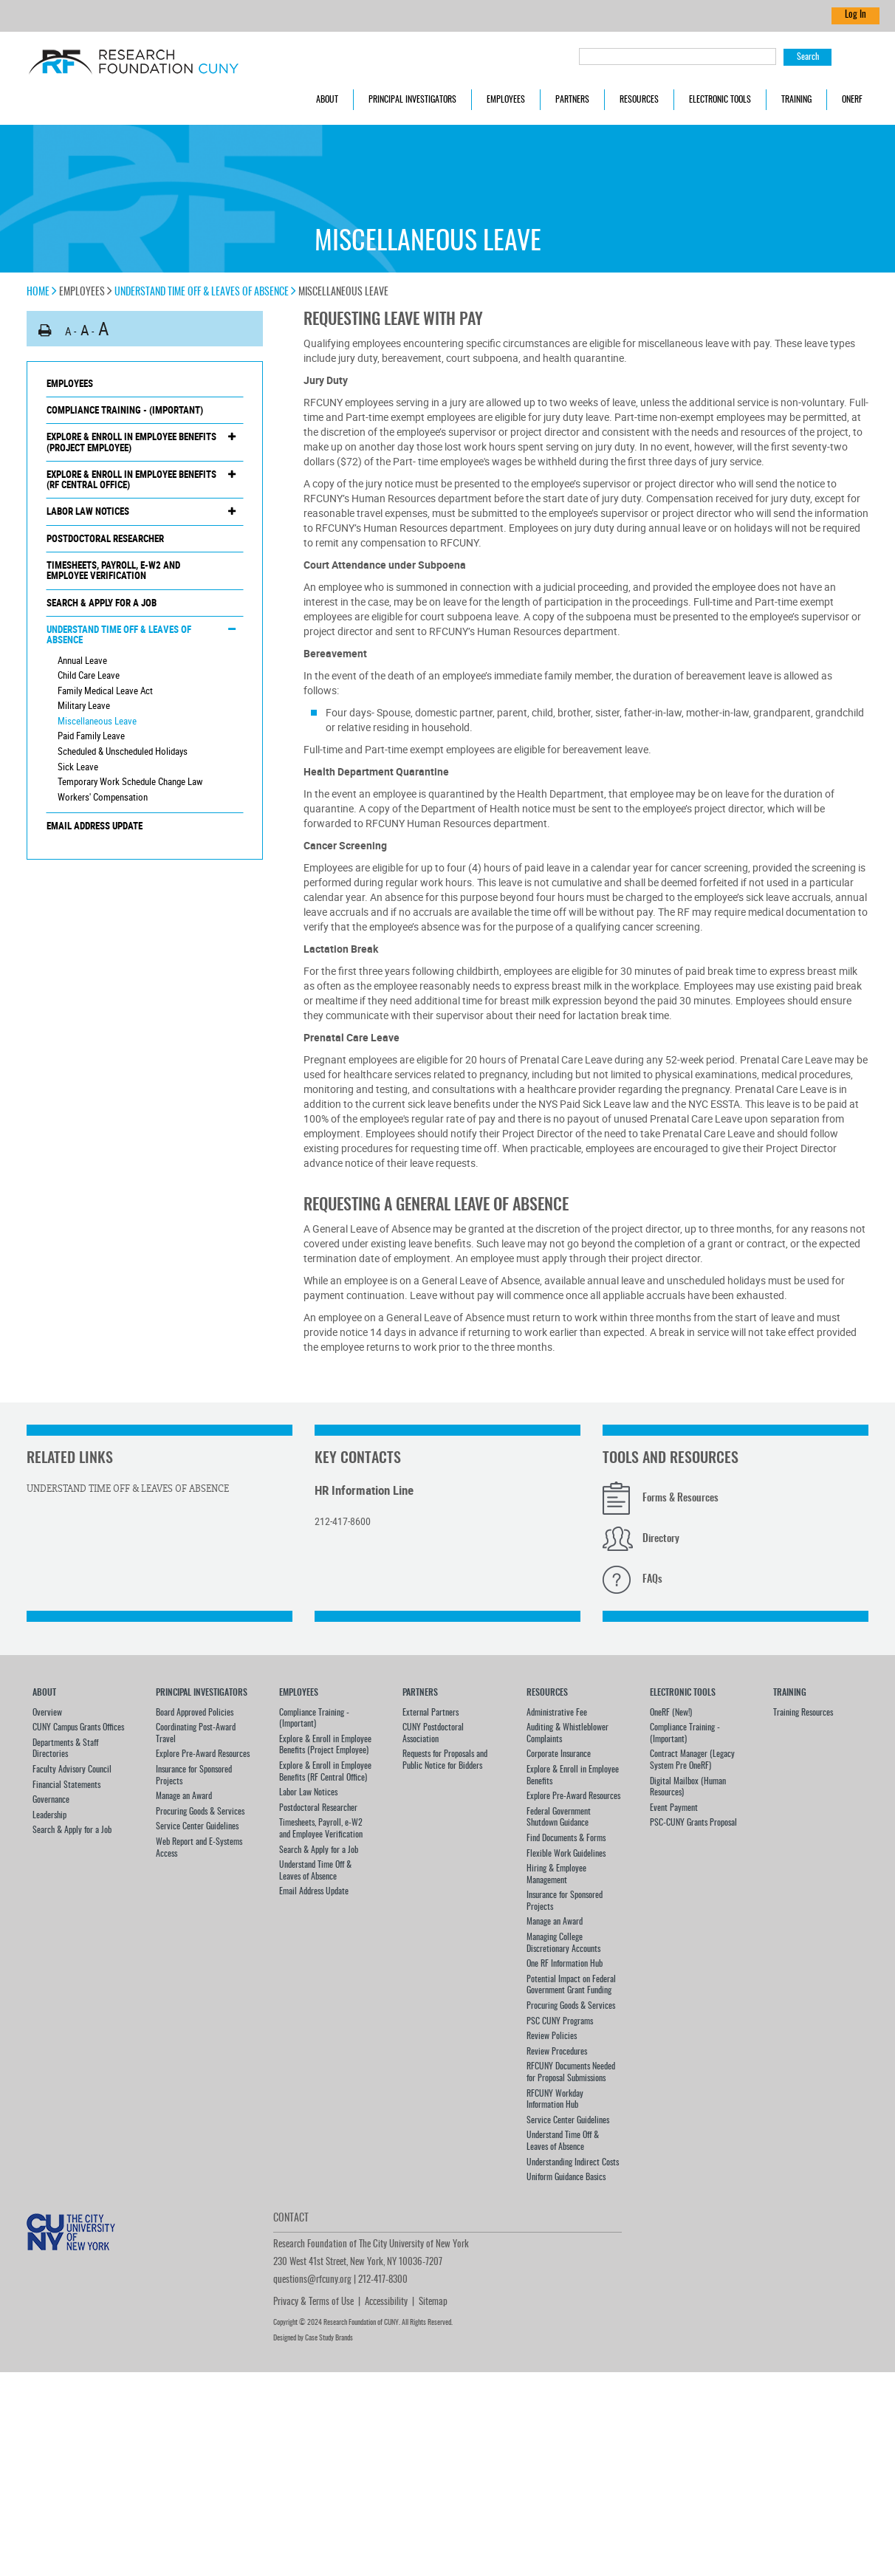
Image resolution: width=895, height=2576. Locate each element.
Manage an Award (184, 1796)
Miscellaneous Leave (97, 720)
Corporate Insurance (559, 1754)
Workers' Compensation (103, 797)
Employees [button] (506, 99)
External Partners (430, 1712)
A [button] (68, 330)
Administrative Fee (557, 1712)
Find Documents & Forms (566, 1838)
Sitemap (433, 2302)
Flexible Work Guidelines (566, 1853)
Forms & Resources (680, 1498)
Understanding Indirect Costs (573, 2162)
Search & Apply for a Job (102, 602)
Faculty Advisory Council (72, 1769)
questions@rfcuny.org (312, 2280)
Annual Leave (82, 660)
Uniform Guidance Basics (566, 2177)
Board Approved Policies (194, 1712)
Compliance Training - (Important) (125, 410)
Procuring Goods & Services (200, 1811)
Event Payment (674, 1807)
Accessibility (386, 2302)
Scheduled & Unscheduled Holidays (123, 751)
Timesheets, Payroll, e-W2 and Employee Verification (113, 570)
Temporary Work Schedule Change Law (130, 781)
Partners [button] (572, 99)
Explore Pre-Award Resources (203, 1754)
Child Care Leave (89, 675)
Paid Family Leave (91, 735)
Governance (50, 1799)
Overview (47, 1712)
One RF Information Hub (565, 1963)
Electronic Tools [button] (720, 99)
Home (42, 292)
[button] (45, 330)
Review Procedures (557, 2051)
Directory (660, 1539)
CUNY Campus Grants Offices (78, 1727)
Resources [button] (639, 99)
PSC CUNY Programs (560, 2021)
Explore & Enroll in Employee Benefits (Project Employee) (131, 442)
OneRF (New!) (671, 1712)
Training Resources (803, 1712)
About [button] (327, 99)
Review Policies (552, 2036)
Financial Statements (66, 1785)
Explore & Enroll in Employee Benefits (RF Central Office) (131, 479)
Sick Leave (78, 766)
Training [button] (796, 99)
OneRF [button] (852, 99)
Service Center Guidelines (197, 1826)
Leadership (49, 1815)
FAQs (652, 1580)
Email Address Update (95, 826)
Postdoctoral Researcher (105, 538)
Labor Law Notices (88, 511)
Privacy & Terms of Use (313, 2302)
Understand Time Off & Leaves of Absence (205, 292)
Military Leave (84, 705)
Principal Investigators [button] (412, 99)
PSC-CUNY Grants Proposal (693, 1822)
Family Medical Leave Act (105, 690)
